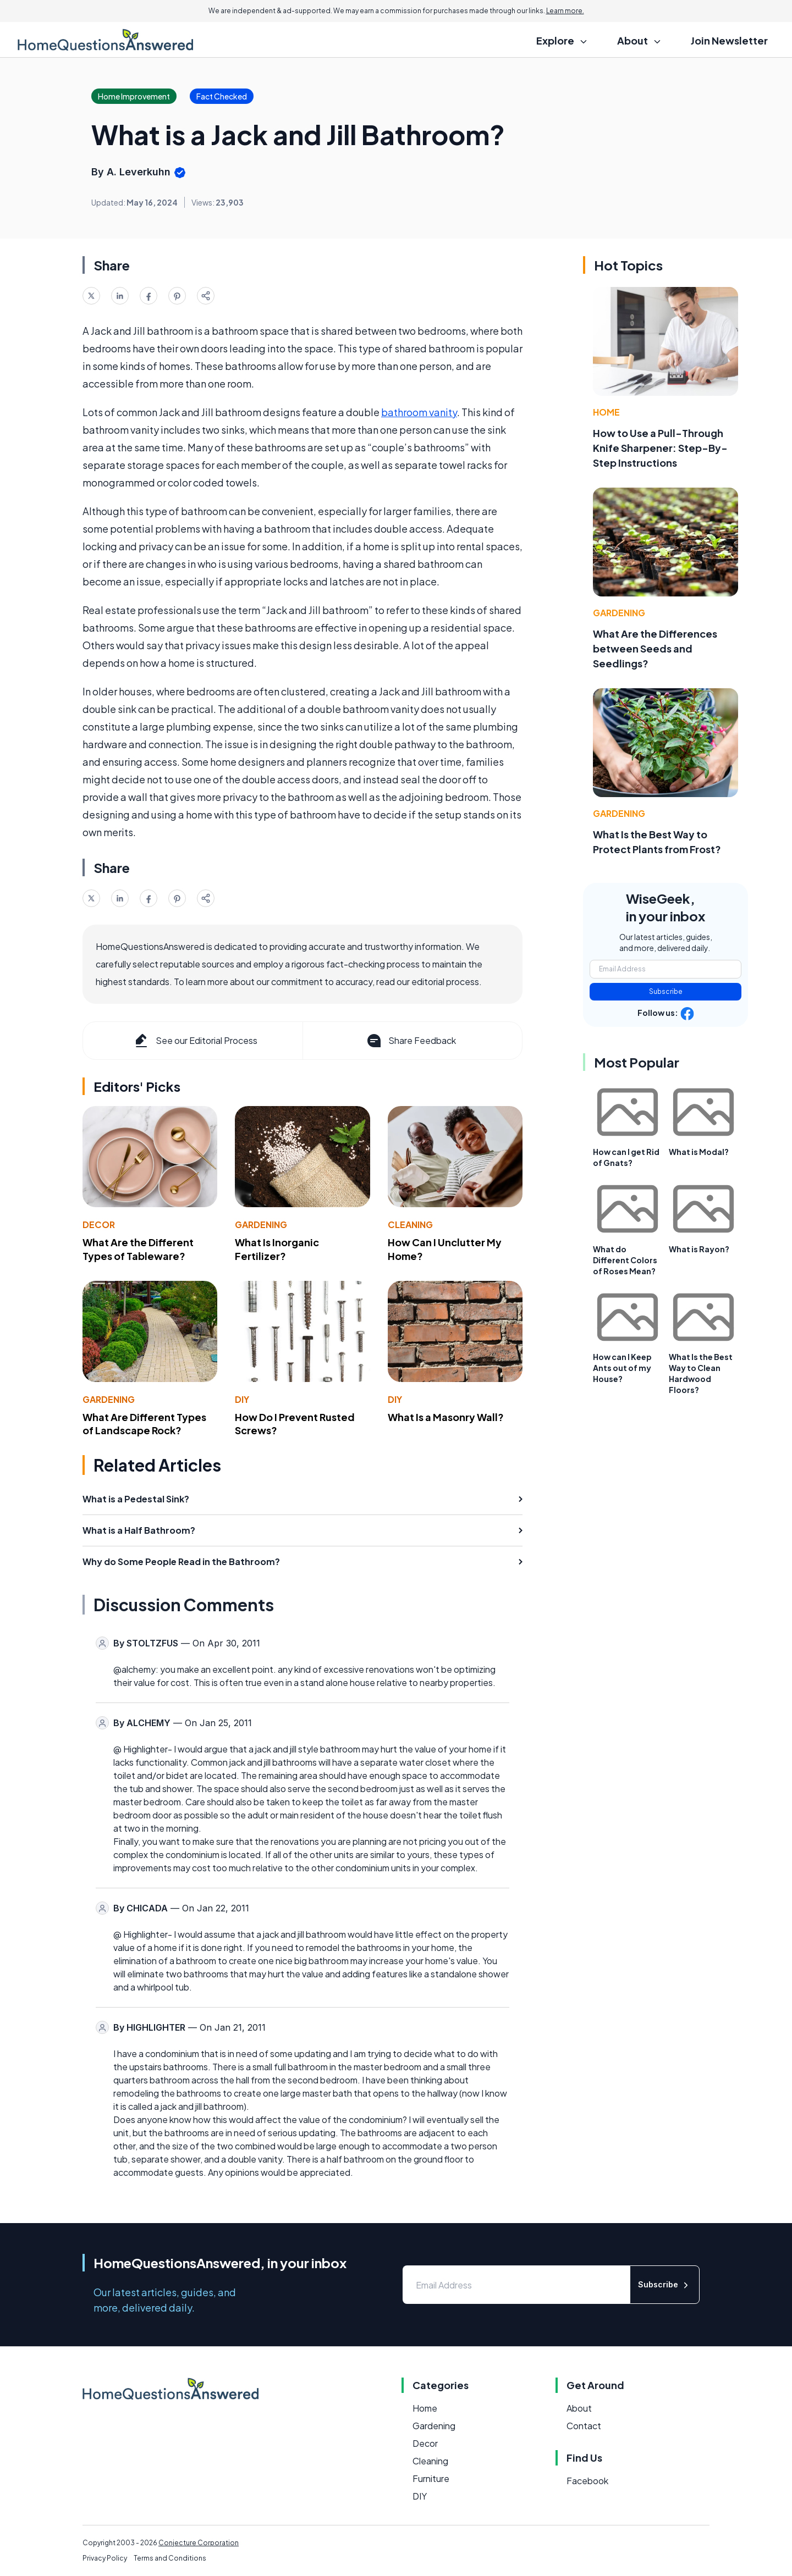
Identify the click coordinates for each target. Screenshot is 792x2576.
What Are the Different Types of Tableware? (138, 1249)
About (579, 2408)
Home (606, 412)
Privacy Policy (104, 2558)
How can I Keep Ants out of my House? (622, 1368)
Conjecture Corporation (198, 2543)
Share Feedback (410, 1040)
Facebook (587, 2480)
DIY (242, 1399)
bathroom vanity (419, 412)
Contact (583, 2425)
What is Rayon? (699, 1249)
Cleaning (410, 1224)
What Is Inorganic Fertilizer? (277, 1249)
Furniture (431, 2478)
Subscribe (666, 991)
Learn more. (565, 11)
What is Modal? (699, 1152)
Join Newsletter (729, 40)
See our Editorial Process (195, 1040)
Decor (98, 1224)
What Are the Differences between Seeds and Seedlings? (655, 648)
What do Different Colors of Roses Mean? (625, 1260)
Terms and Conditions (170, 2558)
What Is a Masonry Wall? (446, 1417)
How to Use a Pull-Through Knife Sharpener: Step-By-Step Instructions (660, 448)
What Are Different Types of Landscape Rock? (144, 1424)
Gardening (261, 1224)
